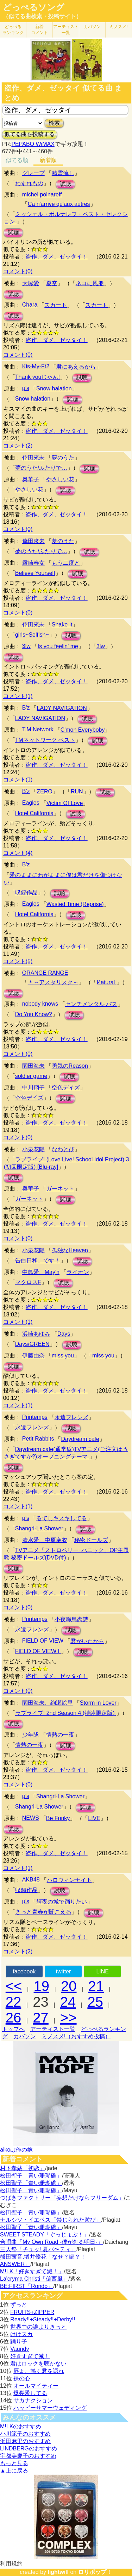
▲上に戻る (14, 2471)
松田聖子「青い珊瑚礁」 (31, 2176)
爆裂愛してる (30, 2393)
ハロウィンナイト (69, 1880)
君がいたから (87, 1641)
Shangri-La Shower (39, 1528)
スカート (55, 305)
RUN (77, 791)
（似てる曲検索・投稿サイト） (42, 16)
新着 (39, 29)
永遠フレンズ (71, 1417)
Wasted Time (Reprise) (75, 904)
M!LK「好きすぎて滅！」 (32, 2271)
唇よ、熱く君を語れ (38, 2371)
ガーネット (60, 1189)
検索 (54, 123)
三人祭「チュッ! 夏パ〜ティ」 (38, 2249)
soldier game (31, 1076)
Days (63, 1334)
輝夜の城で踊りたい (61, 1902)
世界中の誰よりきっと (38, 2327)
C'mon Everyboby (83, 730)
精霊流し (63, 173)
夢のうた (63, 458)
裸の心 (21, 2378)
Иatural (107, 982)
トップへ (13, 2029)
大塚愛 (30, 283)
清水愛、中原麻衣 (44, 1540)
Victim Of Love (64, 803)
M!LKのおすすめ (20, 2426)
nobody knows (40, 1004)
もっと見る (14, 2463)
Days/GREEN (32, 1344)
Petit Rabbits (38, 1439)
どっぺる (13, 29)
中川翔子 (33, 1088)
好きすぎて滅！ (30, 2356)
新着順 (48, 160)
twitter (63, 1971)
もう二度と (66, 563)
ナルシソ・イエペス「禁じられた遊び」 (50, 2220)
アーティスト (65, 29)
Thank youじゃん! (37, 377)
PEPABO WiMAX (32, 144)
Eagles (30, 803)
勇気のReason (70, 1066)
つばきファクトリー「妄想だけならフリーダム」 (62, 2198)
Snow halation (54, 388)
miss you (63, 1356)
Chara (30, 305)
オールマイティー (35, 2386)
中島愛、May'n (40, 1272)
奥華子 (30, 479)
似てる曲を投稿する (29, 134)
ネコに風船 (90, 283)
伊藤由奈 (33, 1356)
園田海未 (33, 1066)
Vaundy (19, 2349)
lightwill (58, 2572)
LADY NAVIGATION (62, 708)
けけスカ (21, 2334)
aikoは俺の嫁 (16, 2150)
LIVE (94, 1818)
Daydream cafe (80, 1439)
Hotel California (34, 813)
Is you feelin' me (58, 646)
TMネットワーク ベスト (45, 740)
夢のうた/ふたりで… (41, 468)
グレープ (33, 173)
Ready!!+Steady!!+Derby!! (42, 2319)
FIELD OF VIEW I (38, 1651)
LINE (102, 1971)
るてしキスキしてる (61, 1518)
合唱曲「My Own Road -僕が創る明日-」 (51, 2242)
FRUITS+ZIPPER (32, 2312)
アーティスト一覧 (52, 2029)
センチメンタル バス (91, 1004)
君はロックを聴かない (38, 2364)
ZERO (44, 791)
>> (68, 2017)
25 (95, 2002)
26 (13, 2017)
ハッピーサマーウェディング (50, 2408)
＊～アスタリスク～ (53, 982)
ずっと (18, 2305)
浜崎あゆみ (36, 1334)
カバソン (92, 26)
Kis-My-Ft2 (35, 366)
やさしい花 (60, 479)
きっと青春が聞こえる (43, 1912)
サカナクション (33, 2400)
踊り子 (18, 2341)
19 (42, 1986)
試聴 (65, 184)
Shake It (62, 625)
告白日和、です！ (37, 1260)
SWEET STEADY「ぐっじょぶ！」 (44, 2235)
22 (13, 2002)
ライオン (78, 1272)
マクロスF (28, 1282)
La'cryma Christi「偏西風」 (34, 2279)
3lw (26, 646)
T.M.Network (38, 729)
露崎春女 (33, 563)
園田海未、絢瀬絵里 (47, 1703)
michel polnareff (42, 194)
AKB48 (31, 1880)
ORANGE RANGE (45, 973)
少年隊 (30, 1735)
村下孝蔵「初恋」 (22, 2168)
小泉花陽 (33, 1149)
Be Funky (58, 1818)
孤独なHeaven (70, 1250)
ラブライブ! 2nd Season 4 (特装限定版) (65, 1713)
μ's (25, 388)
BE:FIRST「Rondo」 (26, 2286)
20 (69, 1986)
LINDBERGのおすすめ (28, 2448)
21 (96, 1986)
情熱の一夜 (60, 1735)
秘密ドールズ (91, 1540)
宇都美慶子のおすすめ (28, 2456)
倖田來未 (33, 458)
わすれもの (29, 183)
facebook (24, 1971)
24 (68, 2002)
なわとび (63, 1149)
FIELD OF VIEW (42, 1641)
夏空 (51, 283)
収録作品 (26, 892)
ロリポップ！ (95, 2572)
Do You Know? (33, 1014)
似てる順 (17, 160)
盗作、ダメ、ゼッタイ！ (57, 257)
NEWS (30, 1818)
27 (41, 2017)
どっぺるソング (33, 7)
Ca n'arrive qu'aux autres (59, 204)
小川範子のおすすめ (25, 2434)
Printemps (35, 1417)
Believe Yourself (35, 573)
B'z (26, 708)
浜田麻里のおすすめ (25, 2441)
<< (14, 1986)
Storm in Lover (98, 1703)
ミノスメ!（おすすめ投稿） (76, 2036)
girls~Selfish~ (32, 635)
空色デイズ (66, 1088)
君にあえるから (76, 367)
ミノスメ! (118, 26)
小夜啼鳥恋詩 (71, 1619)
